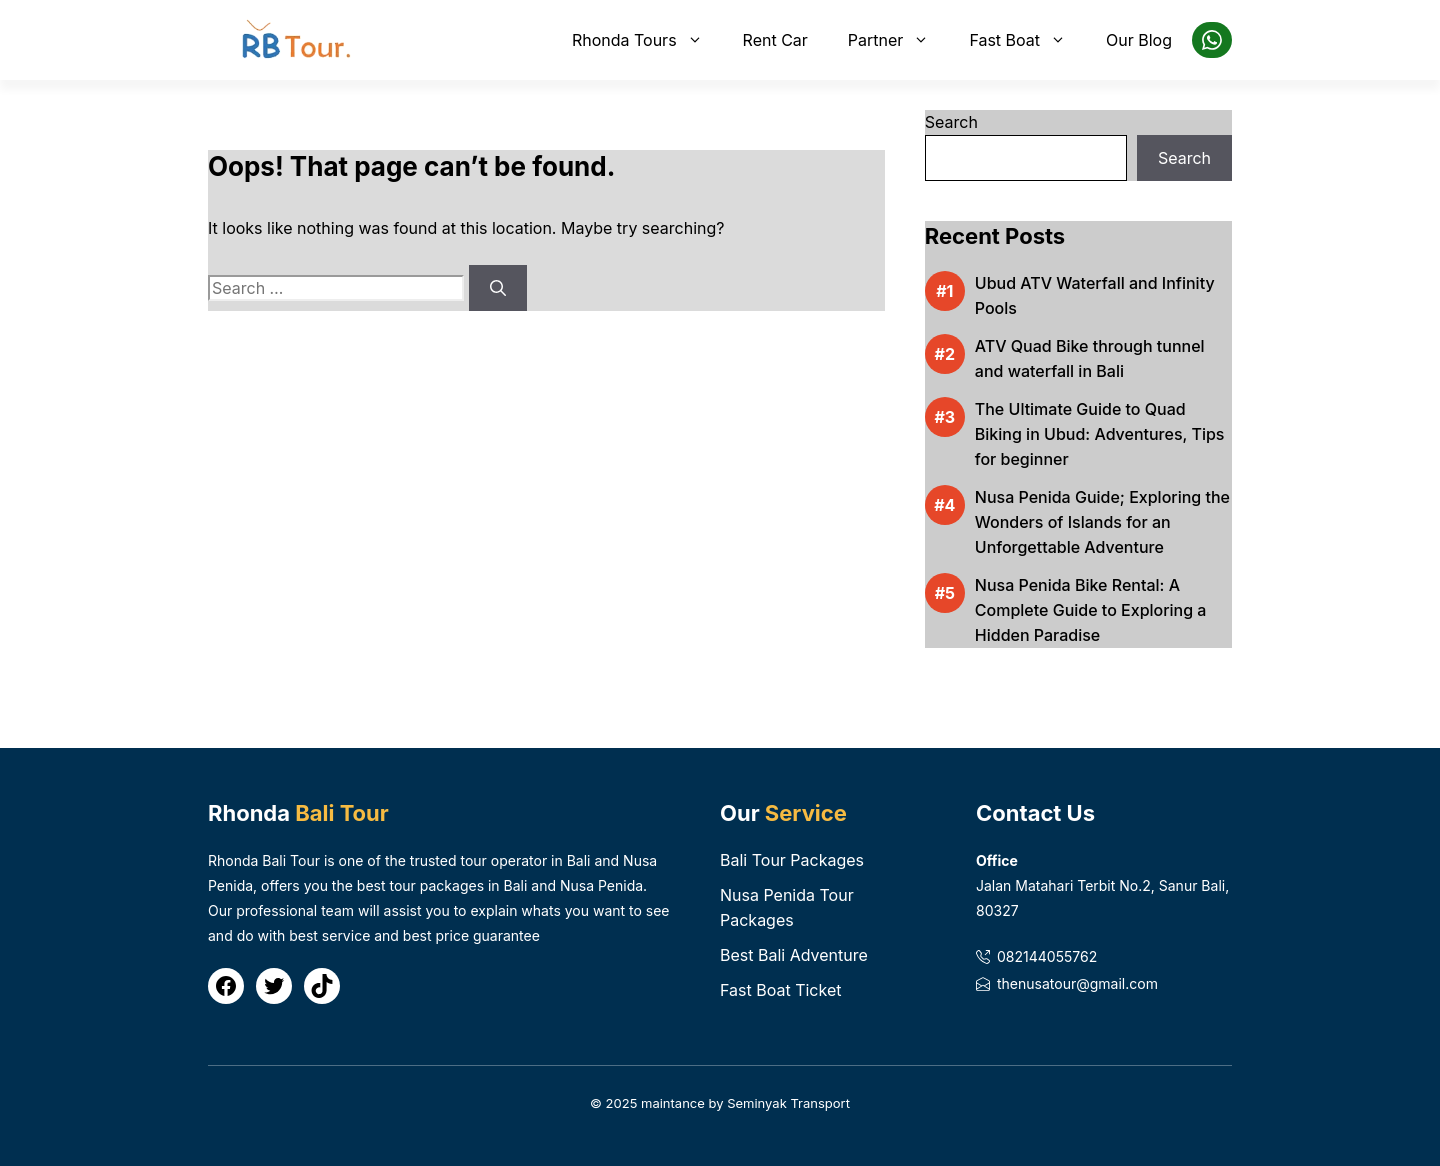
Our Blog (1139, 40)
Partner (899, 40)
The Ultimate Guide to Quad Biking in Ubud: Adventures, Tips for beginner (1100, 434)
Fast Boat (1027, 40)
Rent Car (775, 40)
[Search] (498, 288)
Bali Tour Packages (792, 860)
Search (951, 122)
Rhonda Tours (647, 40)
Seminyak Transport (788, 1103)
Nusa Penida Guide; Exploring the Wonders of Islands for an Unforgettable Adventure (1102, 522)
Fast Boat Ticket (780, 990)
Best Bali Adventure (794, 955)
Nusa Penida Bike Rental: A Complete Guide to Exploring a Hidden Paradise (1091, 610)
